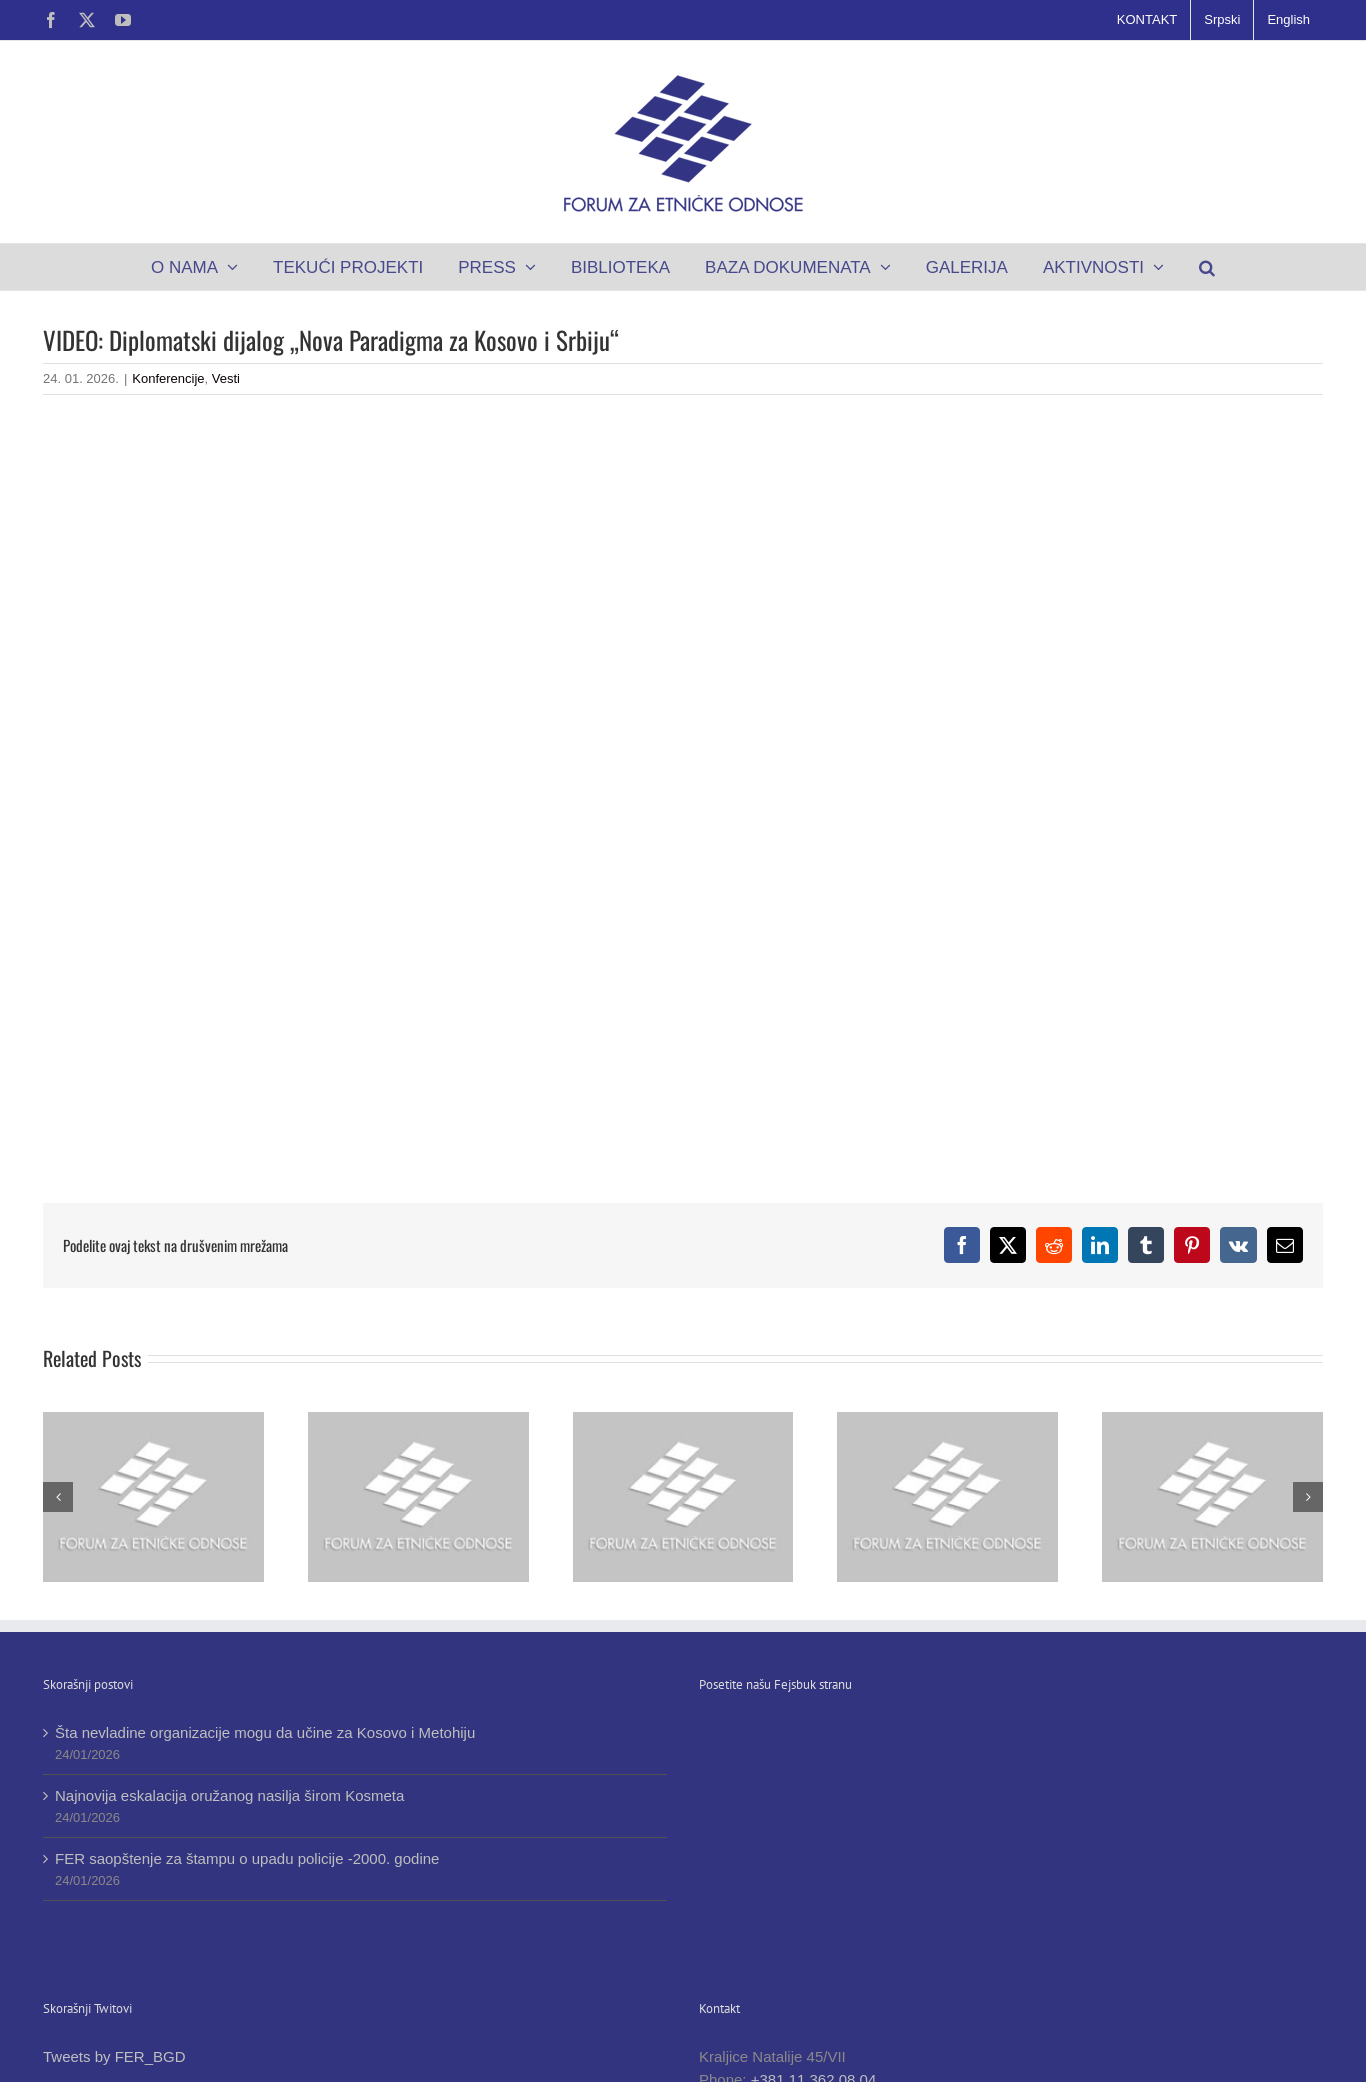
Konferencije (168, 378)
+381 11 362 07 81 (795, 2004)
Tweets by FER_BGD (114, 1959)
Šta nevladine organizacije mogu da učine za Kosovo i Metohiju (265, 1732)
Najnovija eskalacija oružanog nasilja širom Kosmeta (229, 1795)
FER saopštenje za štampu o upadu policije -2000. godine (247, 1858)
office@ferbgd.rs (800, 2026)
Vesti (226, 378)
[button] (1207, 267)
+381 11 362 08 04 (814, 1981)
